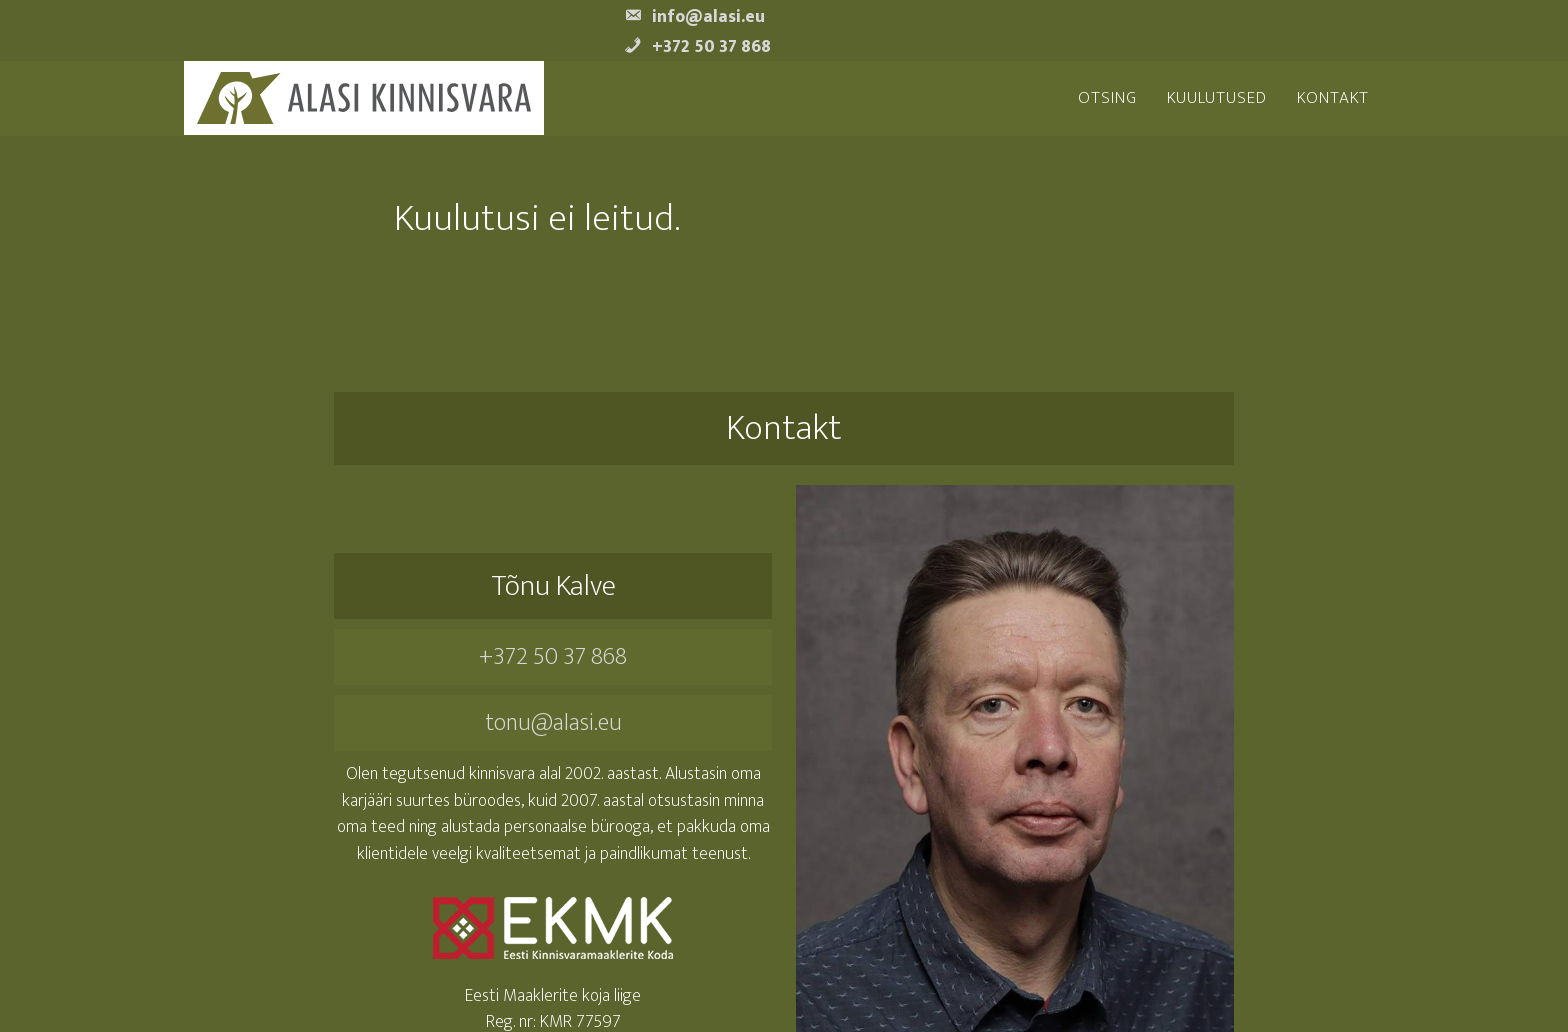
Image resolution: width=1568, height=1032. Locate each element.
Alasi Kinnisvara (364, 98)
